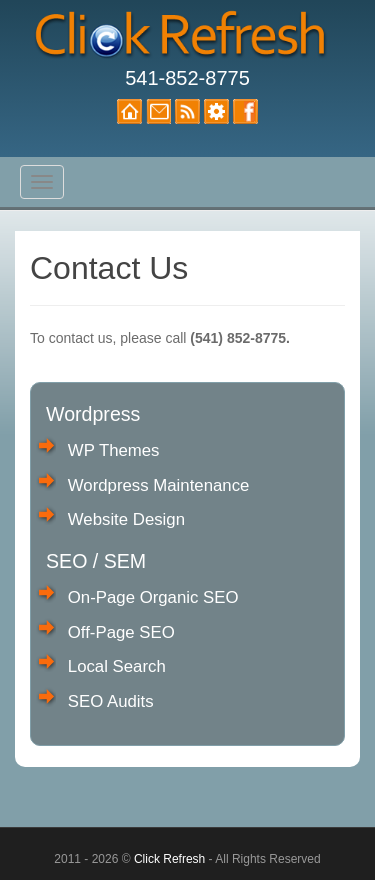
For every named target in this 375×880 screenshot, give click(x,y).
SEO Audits (111, 701)
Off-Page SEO (121, 632)
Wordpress (93, 414)
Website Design (126, 519)
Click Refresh (169, 859)
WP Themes (114, 450)
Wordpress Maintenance (159, 485)
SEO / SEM (96, 561)
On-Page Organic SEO (153, 597)
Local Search (117, 666)
